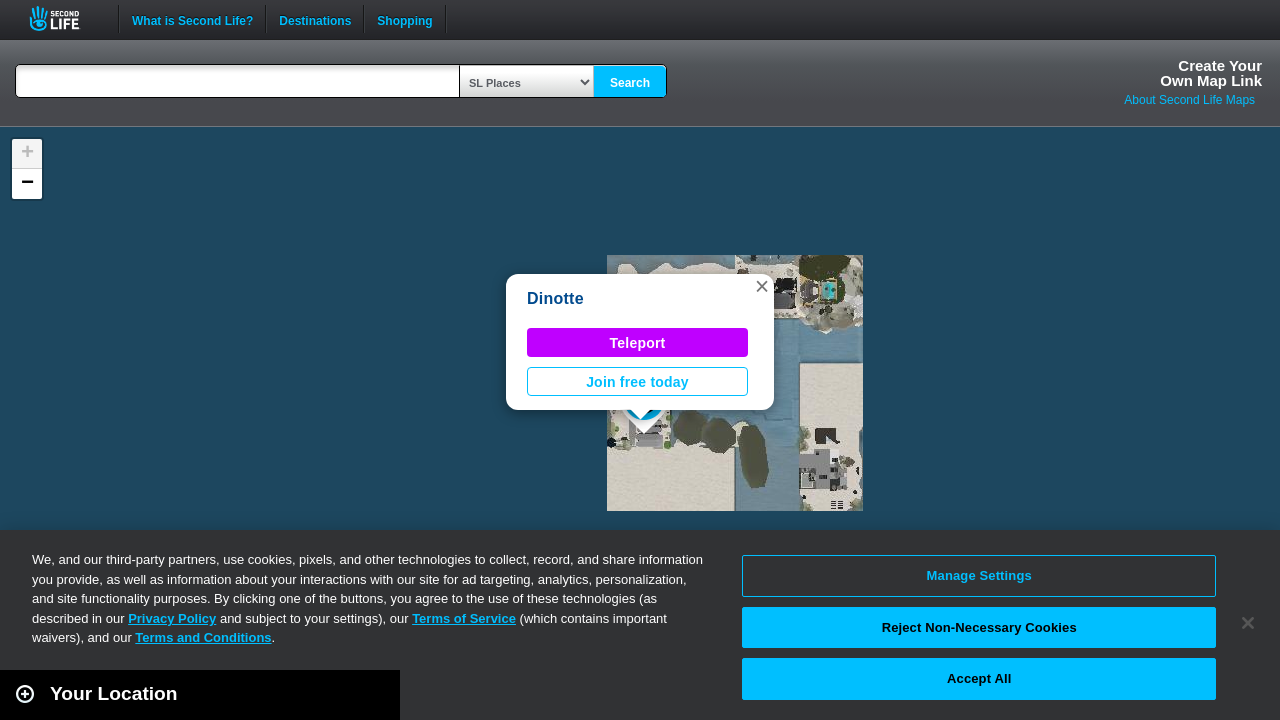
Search (630, 83)
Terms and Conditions (203, 637)
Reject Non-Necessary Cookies (979, 627)
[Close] (1248, 623)
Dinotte (555, 298)
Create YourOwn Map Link (1211, 73)
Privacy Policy (172, 618)
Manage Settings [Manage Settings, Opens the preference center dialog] (979, 575)
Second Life (65, 18)
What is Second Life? (192, 19)
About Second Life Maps (1189, 100)
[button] (762, 286)
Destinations (315, 19)
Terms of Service (464, 618)
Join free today (637, 382)
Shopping (404, 19)
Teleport (638, 343)
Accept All (979, 678)
